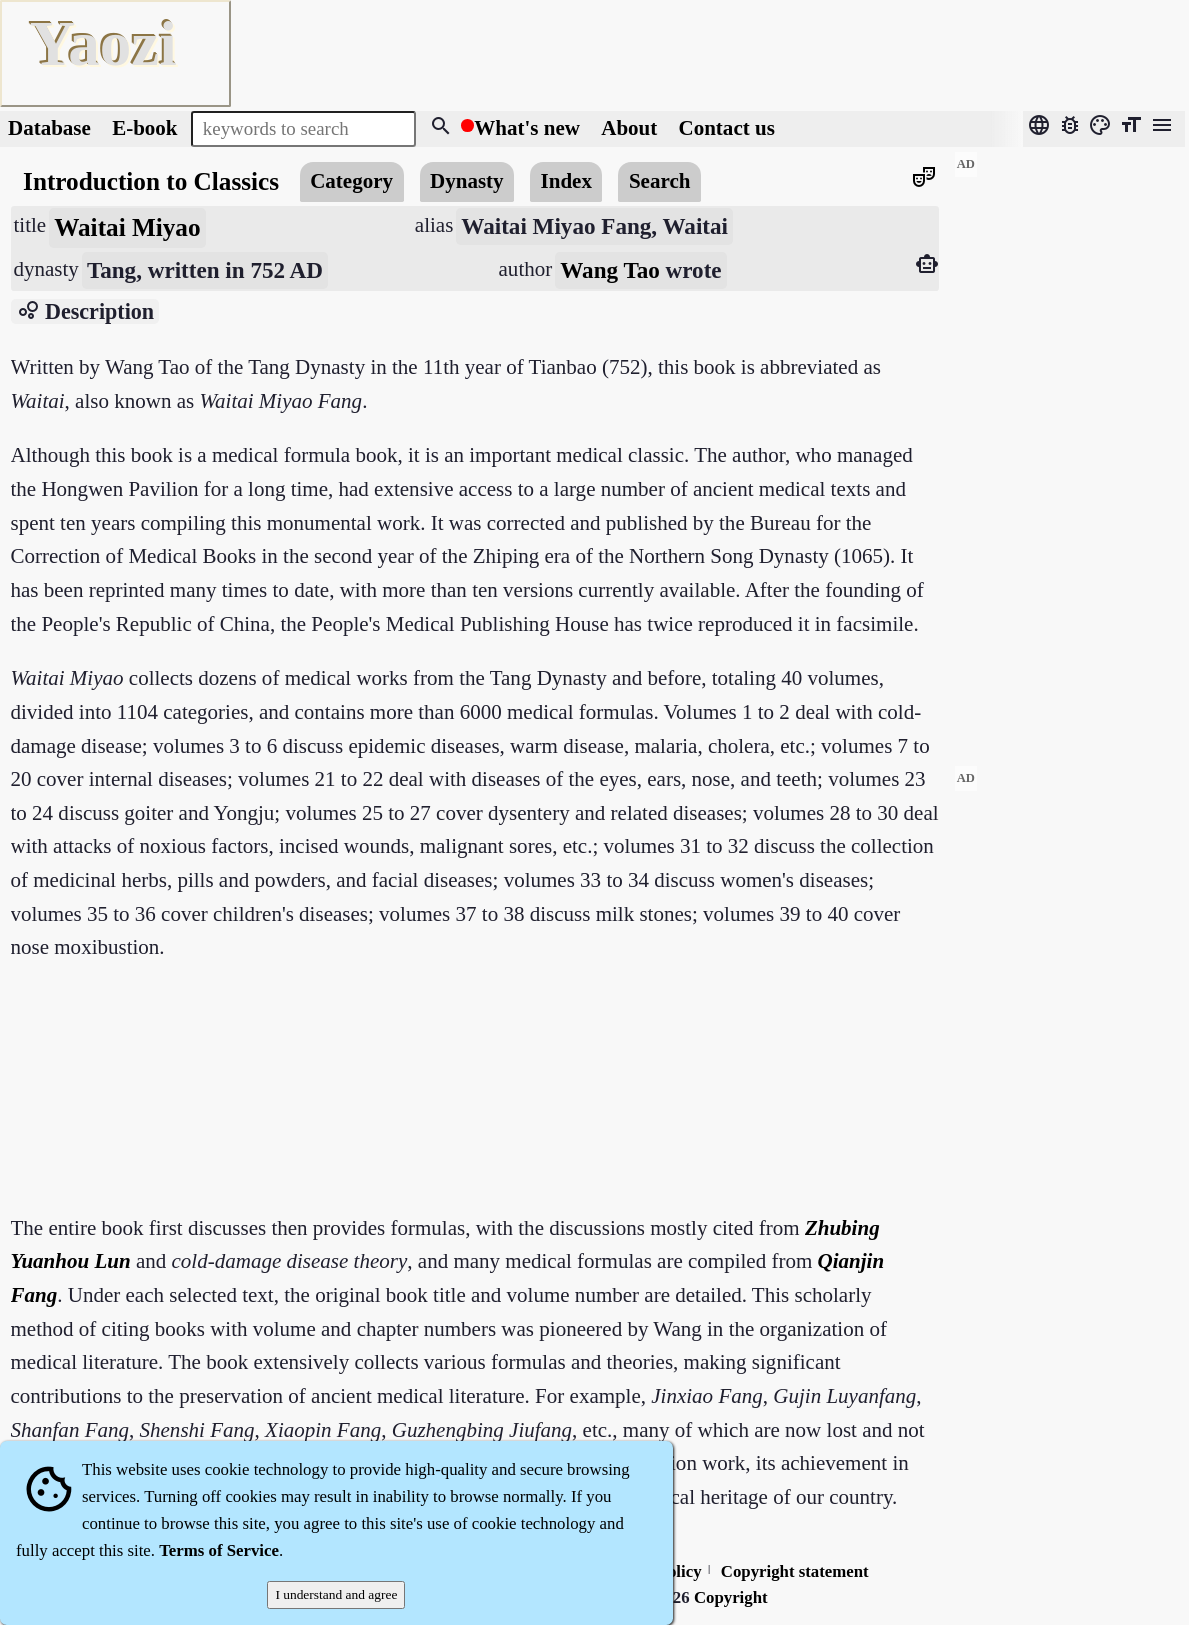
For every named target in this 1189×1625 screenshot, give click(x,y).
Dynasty (467, 181)
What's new (527, 128)
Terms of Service (219, 1550)
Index (566, 181)
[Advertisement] (1069, 451)
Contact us (727, 128)
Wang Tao (610, 270)
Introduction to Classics (151, 181)
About (631, 128)
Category (351, 181)
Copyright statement (795, 1571)
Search (660, 181)
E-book (144, 128)
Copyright (731, 1597)
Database (49, 128)
